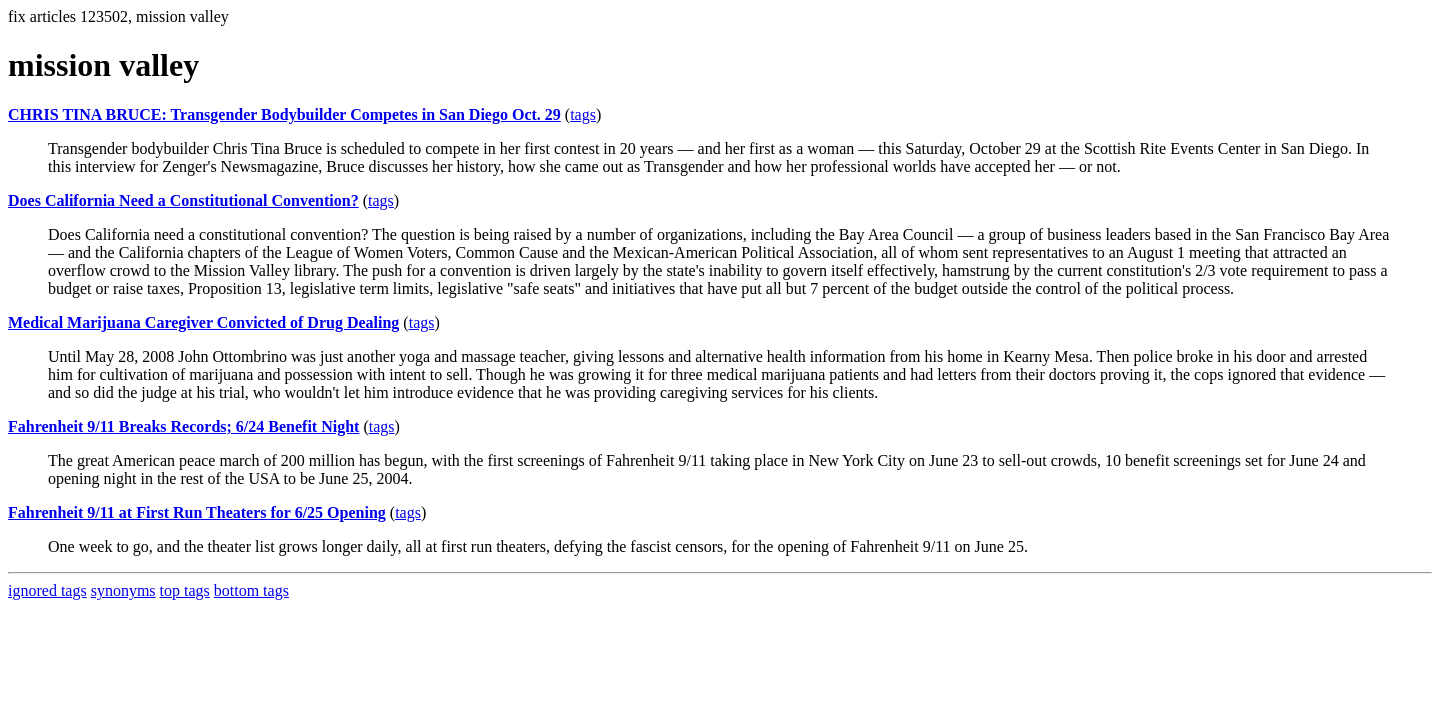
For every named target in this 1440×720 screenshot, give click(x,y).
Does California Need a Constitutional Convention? (183, 200)
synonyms (123, 590)
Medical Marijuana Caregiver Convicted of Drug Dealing (203, 322)
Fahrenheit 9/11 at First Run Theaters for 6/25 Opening (197, 512)
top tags (185, 590)
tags (583, 114)
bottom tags (251, 590)
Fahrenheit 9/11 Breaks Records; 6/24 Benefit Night (183, 426)
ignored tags (47, 590)
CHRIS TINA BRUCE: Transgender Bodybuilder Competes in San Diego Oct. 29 (284, 114)
